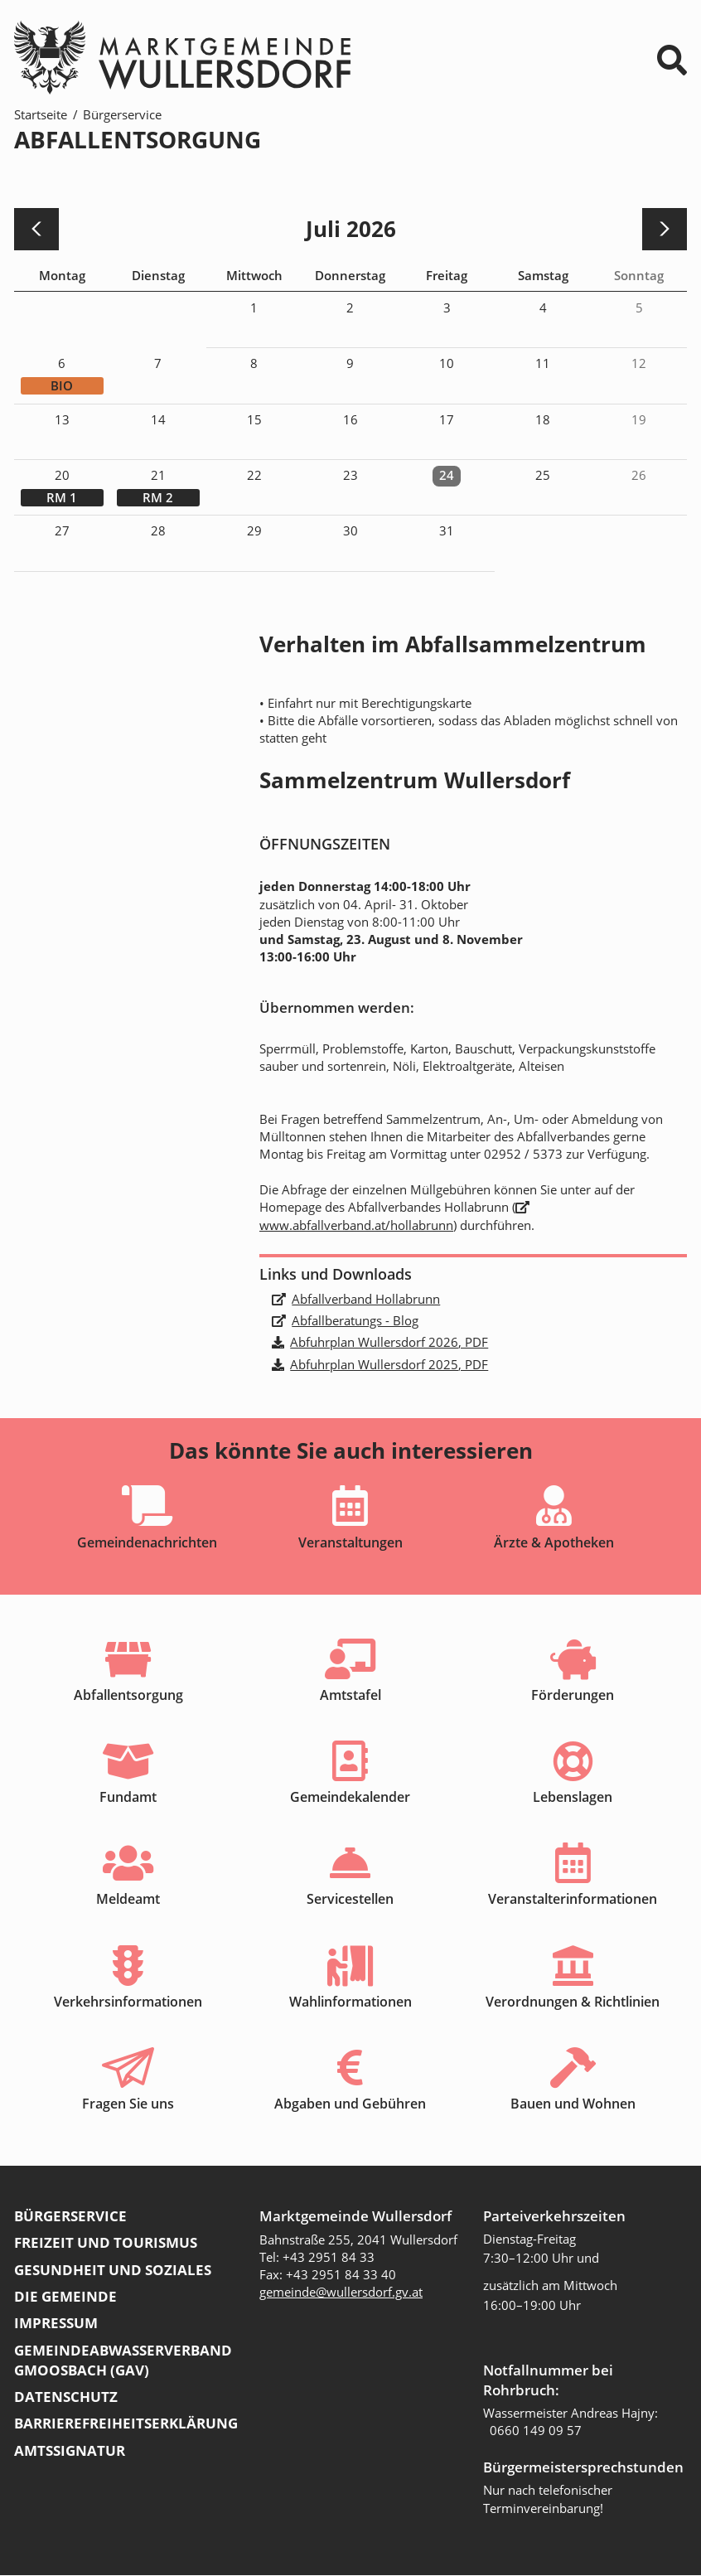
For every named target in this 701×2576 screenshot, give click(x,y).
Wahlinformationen (350, 2002)
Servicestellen (350, 1900)
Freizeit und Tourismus (105, 2243)
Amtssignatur (69, 2450)
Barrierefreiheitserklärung (126, 2423)
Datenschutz (66, 2397)
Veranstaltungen (350, 1542)
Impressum (56, 2323)
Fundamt (128, 1797)
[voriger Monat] (37, 229)
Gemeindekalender (350, 1797)
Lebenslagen (572, 1797)
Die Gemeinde (65, 2297)
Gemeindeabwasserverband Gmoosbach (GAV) (123, 2360)
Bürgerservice (122, 114)
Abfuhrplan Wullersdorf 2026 (389, 1342)
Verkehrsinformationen (128, 2002)
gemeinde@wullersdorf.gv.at (341, 2292)
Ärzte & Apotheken (554, 1542)
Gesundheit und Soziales (112, 2270)
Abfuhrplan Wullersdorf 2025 (389, 1364)
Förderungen (572, 1695)
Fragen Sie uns (128, 2104)
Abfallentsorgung (128, 1695)
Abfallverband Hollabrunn (366, 1298)
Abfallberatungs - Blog (355, 1320)
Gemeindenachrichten (147, 1542)
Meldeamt (128, 1900)
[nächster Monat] (664, 229)
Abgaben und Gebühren (350, 2104)
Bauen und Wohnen (573, 2104)
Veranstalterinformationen (572, 1900)
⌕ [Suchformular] (672, 60)
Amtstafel (350, 1695)
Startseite (40, 114)
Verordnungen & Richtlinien (573, 2002)
